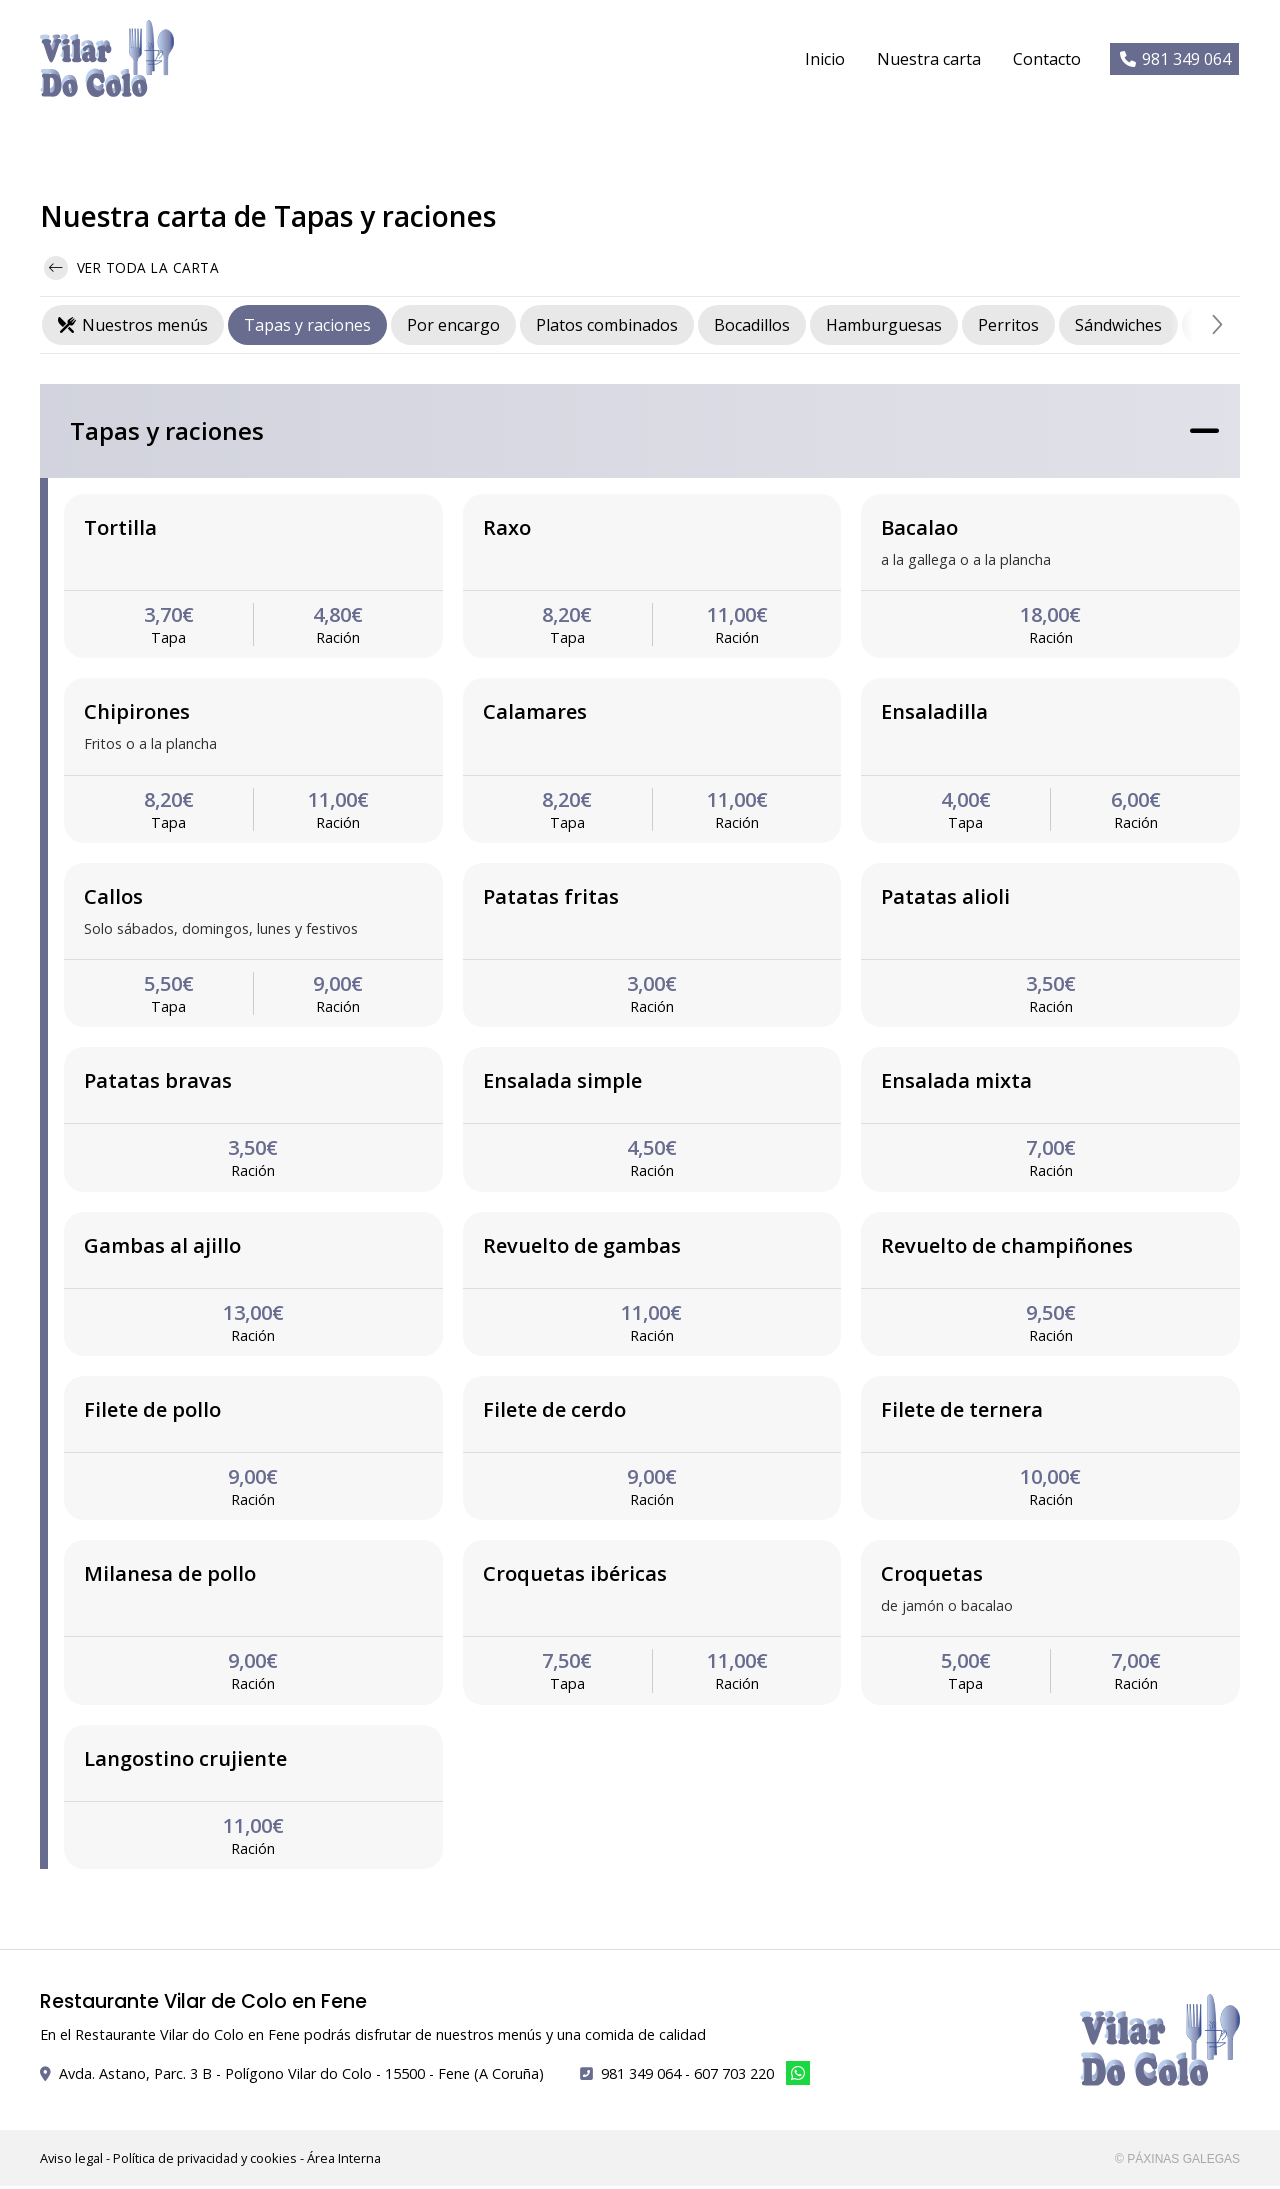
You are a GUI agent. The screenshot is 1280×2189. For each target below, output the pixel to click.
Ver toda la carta (131, 272)
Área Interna (344, 2161)
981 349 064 (641, 2076)
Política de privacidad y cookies (205, 2161)
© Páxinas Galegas (1177, 2162)
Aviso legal (71, 2161)
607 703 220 (734, 2076)
